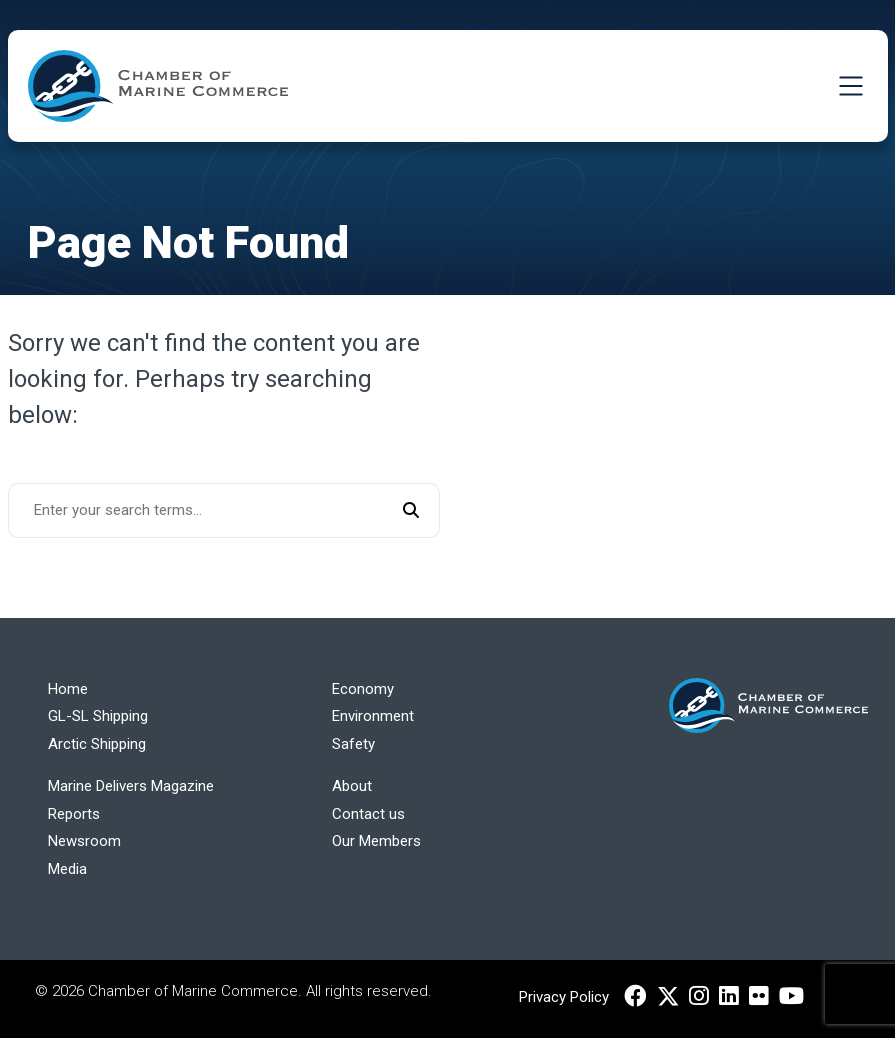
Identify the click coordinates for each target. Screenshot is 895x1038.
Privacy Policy (564, 997)
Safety (353, 744)
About (352, 786)
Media (67, 869)
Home (68, 689)
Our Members (376, 841)
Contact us (368, 814)
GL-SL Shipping (98, 716)
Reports (74, 814)
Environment (373, 716)
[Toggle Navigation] (851, 86)
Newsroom (84, 841)
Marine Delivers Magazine (131, 786)
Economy (363, 689)
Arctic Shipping (97, 744)
